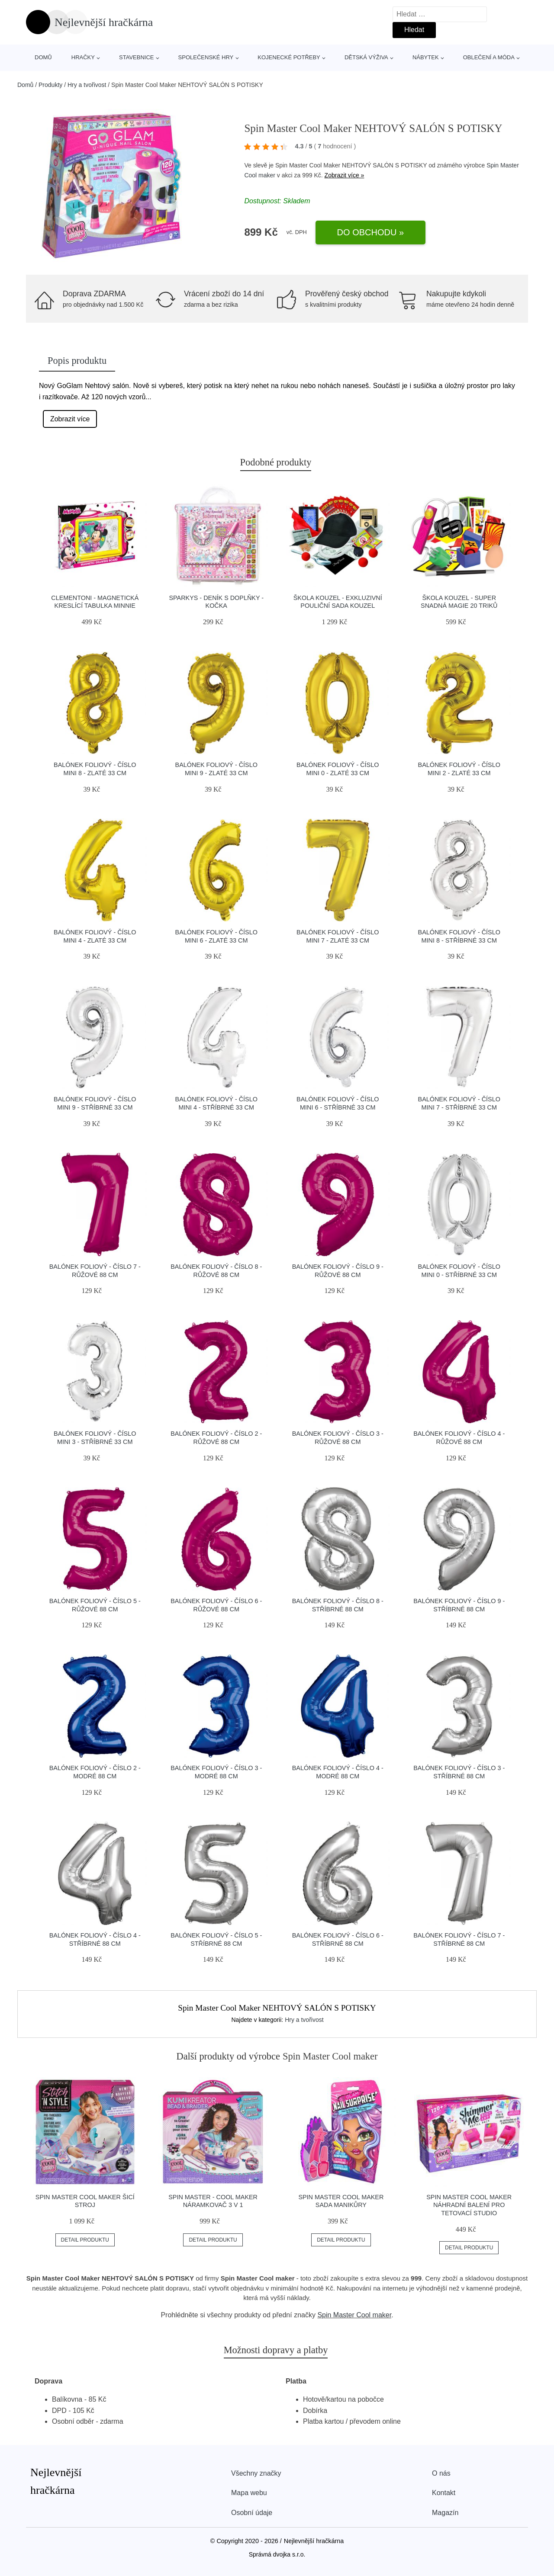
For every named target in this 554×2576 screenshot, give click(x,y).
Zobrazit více (70, 419)
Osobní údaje (251, 2512)
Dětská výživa (366, 57)
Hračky (83, 57)
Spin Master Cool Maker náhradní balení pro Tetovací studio (469, 2205)
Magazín (445, 2512)
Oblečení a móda (489, 57)
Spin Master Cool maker (354, 2315)
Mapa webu (249, 2492)
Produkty (50, 84)
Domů (43, 57)
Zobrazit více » (344, 175)
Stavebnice (136, 57)
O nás (441, 2473)
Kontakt (443, 2492)
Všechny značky (256, 2473)
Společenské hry (206, 57)
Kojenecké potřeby (289, 57)
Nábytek (425, 57)
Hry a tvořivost (87, 84)
